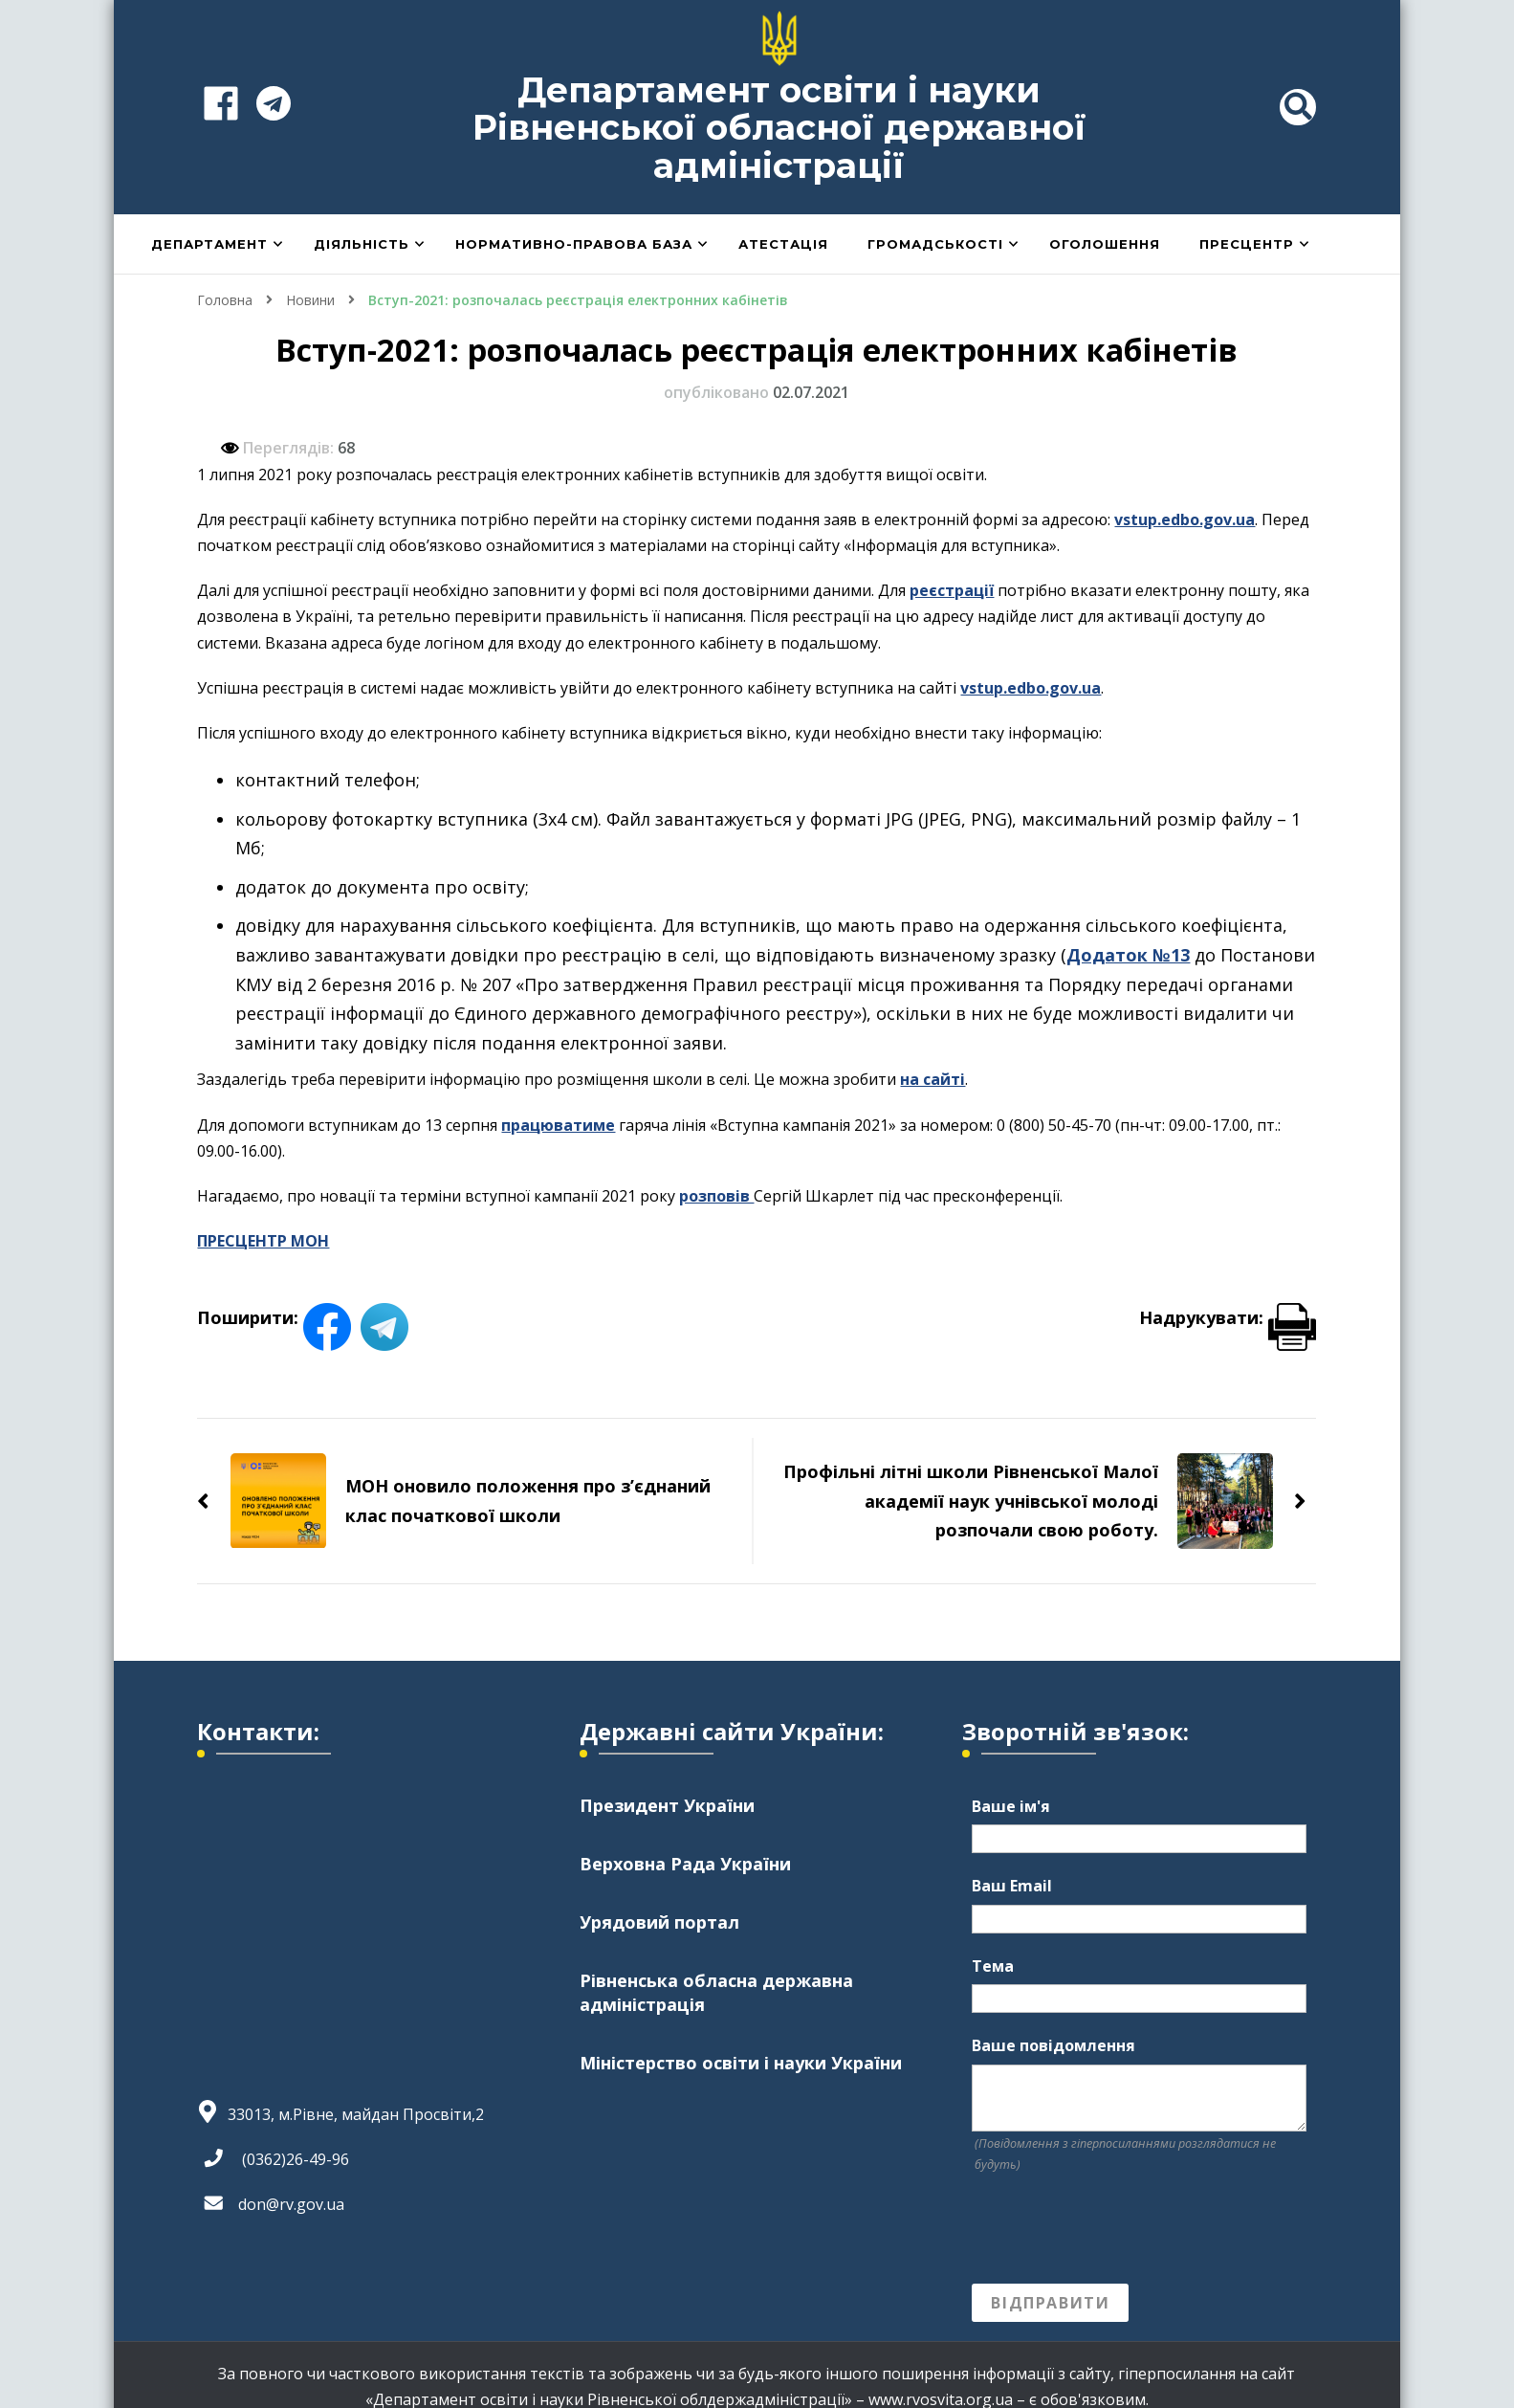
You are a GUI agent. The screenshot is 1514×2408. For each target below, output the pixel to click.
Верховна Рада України (685, 1863)
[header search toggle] (1298, 107)
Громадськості (935, 244)
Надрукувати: (1227, 1317)
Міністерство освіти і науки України (741, 2062)
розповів (716, 1195)
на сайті (932, 1079)
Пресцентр (1246, 244)
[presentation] (1117, 2229)
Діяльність (361, 244)
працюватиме (558, 1125)
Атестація (783, 244)
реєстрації (952, 590)
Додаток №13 (1128, 954)
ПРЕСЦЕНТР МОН (263, 1240)
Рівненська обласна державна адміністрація (716, 1992)
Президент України (667, 1805)
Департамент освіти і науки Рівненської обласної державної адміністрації (779, 128)
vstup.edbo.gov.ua (1184, 519)
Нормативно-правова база (573, 244)
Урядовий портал (659, 1922)
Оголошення (1104, 244)
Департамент (209, 244)
